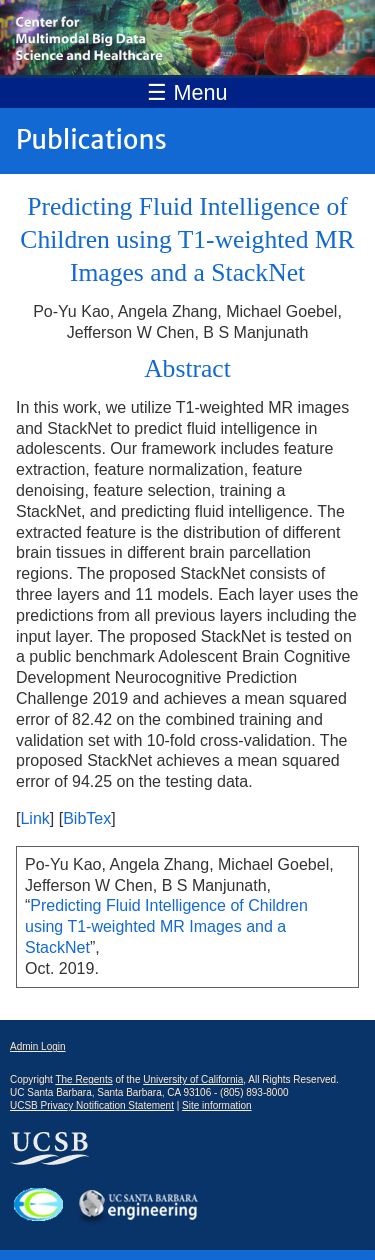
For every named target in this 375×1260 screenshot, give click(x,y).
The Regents (83, 1079)
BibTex (87, 818)
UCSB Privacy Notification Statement (92, 1105)
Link (34, 818)
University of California (193, 1079)
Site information (216, 1105)
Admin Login (38, 1046)
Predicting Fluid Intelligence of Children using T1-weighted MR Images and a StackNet (166, 926)
